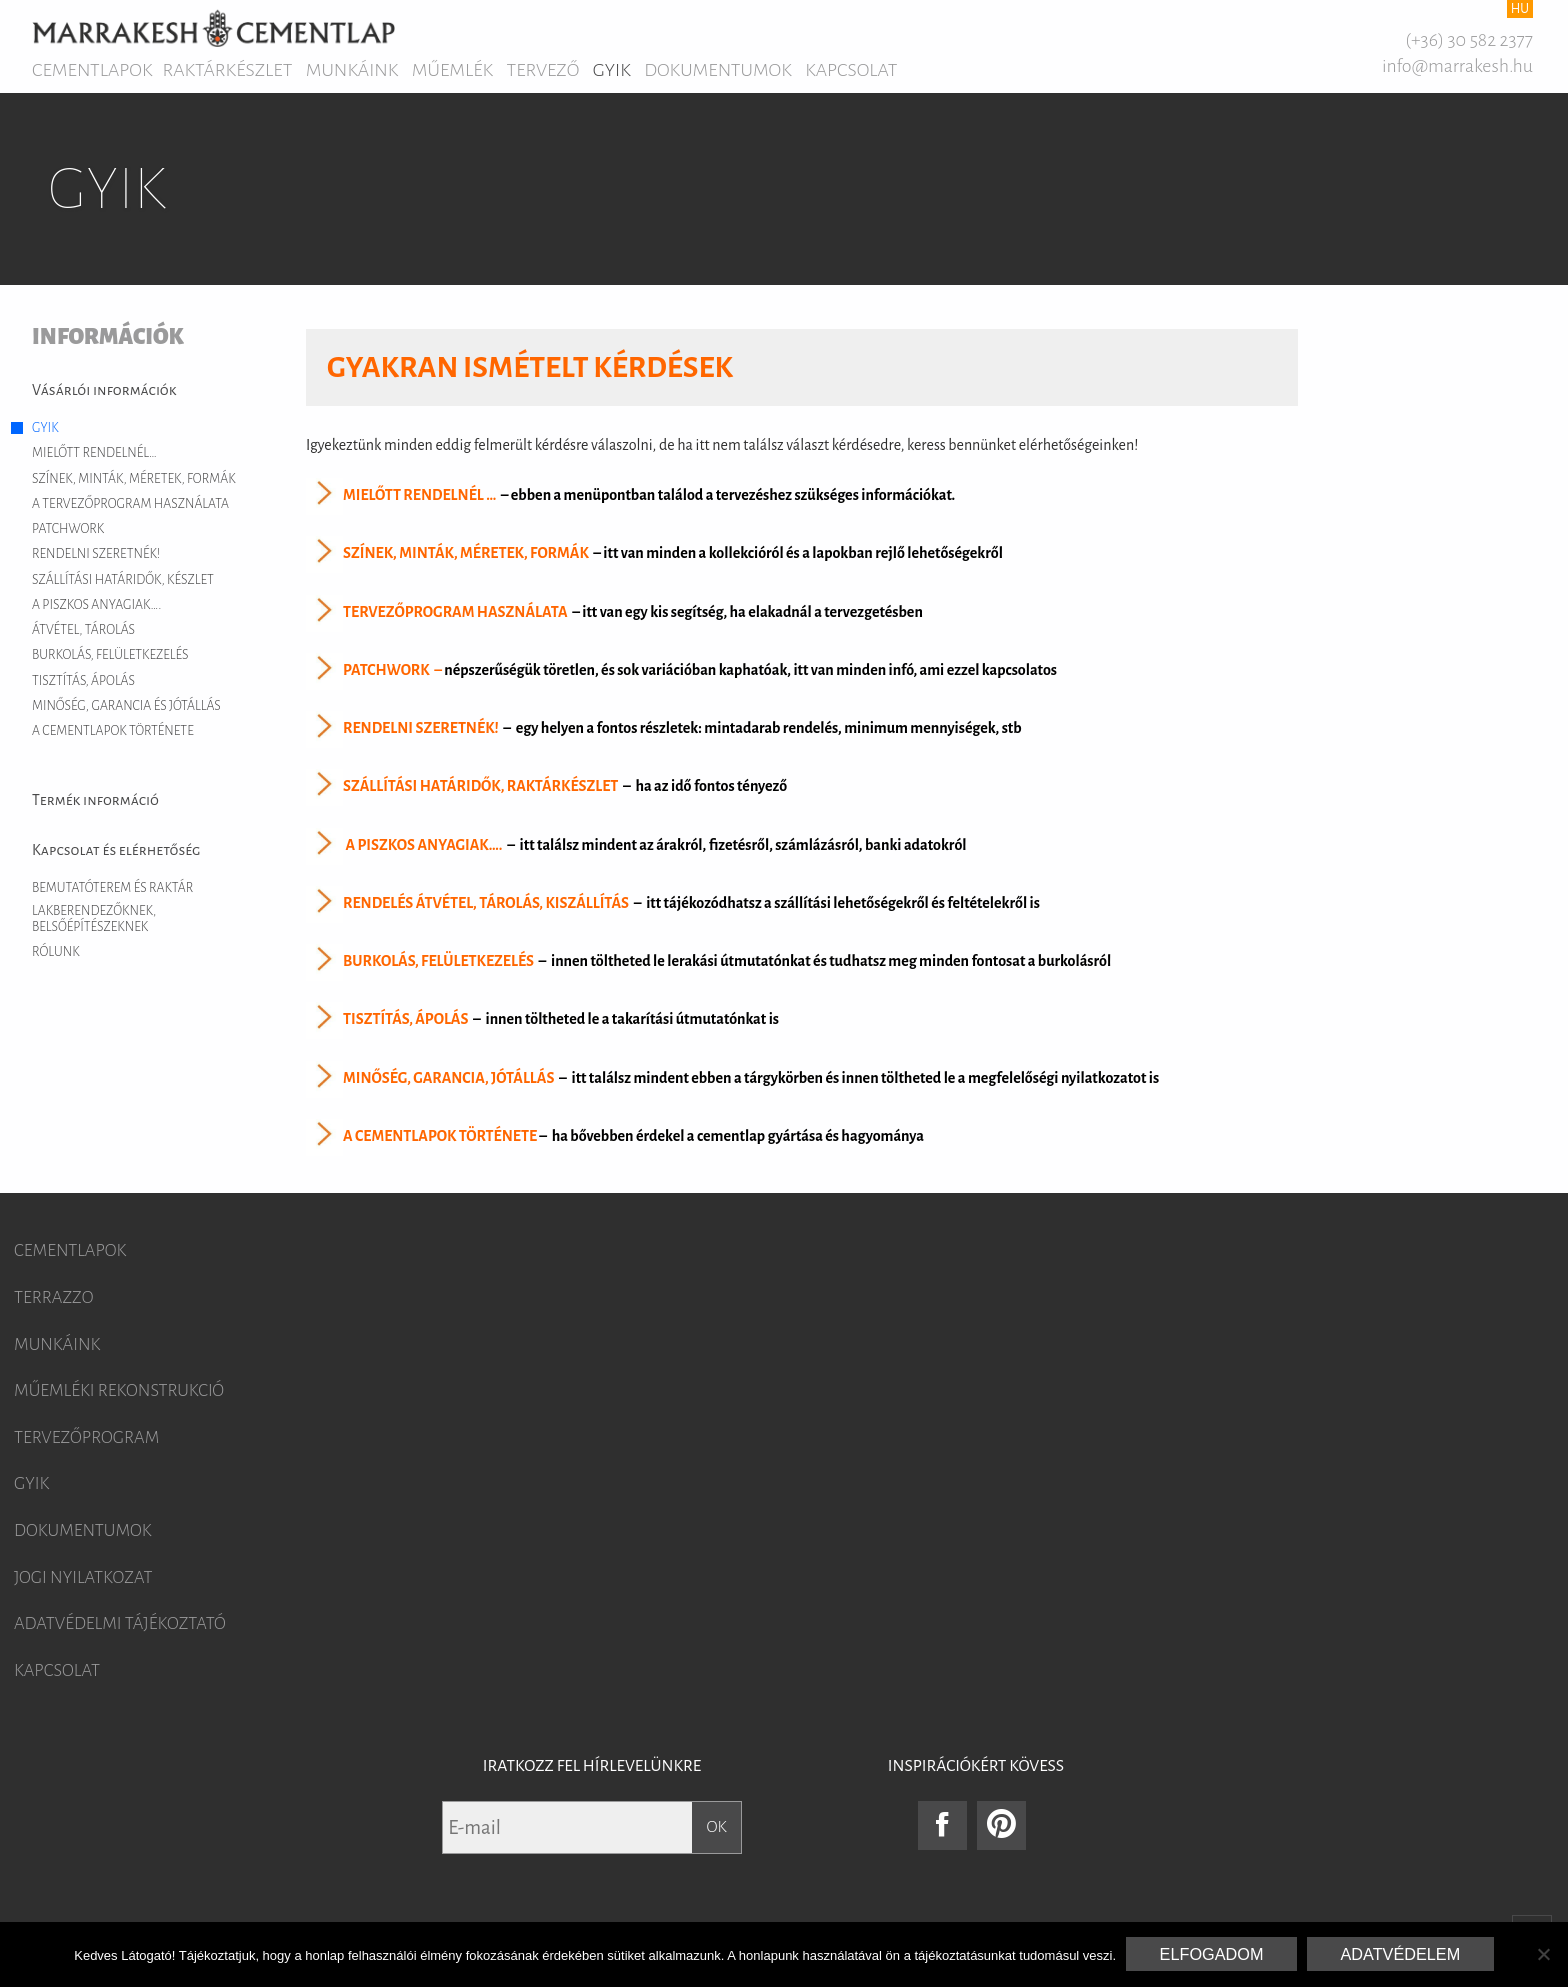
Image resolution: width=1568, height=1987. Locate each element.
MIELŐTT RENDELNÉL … (419, 495)
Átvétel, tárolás (83, 630)
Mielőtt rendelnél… (94, 453)
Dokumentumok (718, 70)
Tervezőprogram (86, 1438)
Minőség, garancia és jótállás (126, 706)
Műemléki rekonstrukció (119, 1391)
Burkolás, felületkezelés (110, 655)
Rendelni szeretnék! (96, 554)
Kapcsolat (851, 70)
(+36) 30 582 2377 (1469, 40)
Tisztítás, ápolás (83, 681)
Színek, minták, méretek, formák (134, 479)
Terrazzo (54, 1298)
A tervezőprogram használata (130, 504)
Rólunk (56, 952)
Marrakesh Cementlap (213, 28)
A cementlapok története (113, 731)
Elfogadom (1212, 1954)
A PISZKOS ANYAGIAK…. (423, 845)
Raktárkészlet (228, 70)
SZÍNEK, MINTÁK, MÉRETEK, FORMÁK (466, 554)
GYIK (612, 70)
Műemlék (452, 70)
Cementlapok (92, 70)
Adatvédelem (1400, 1954)
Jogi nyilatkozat (83, 1578)
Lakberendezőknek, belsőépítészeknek (94, 919)
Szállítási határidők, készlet (123, 580)
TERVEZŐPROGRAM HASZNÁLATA (455, 612)
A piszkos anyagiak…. (96, 605)
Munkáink (352, 70)
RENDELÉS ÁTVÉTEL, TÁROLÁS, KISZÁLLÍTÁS (486, 903)
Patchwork (68, 529)
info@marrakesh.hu (1457, 66)
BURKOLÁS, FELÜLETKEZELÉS (438, 961)
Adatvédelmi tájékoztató (120, 1624)
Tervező (543, 70)
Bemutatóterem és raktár (112, 888)
